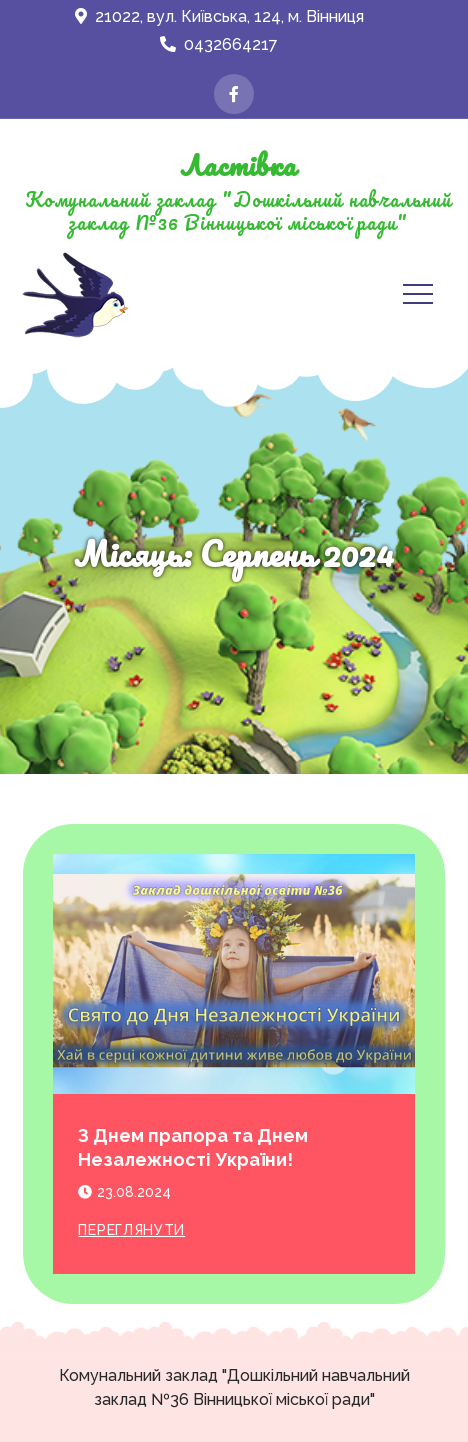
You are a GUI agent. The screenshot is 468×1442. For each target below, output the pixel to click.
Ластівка (238, 165)
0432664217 (219, 44)
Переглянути (131, 1230)
